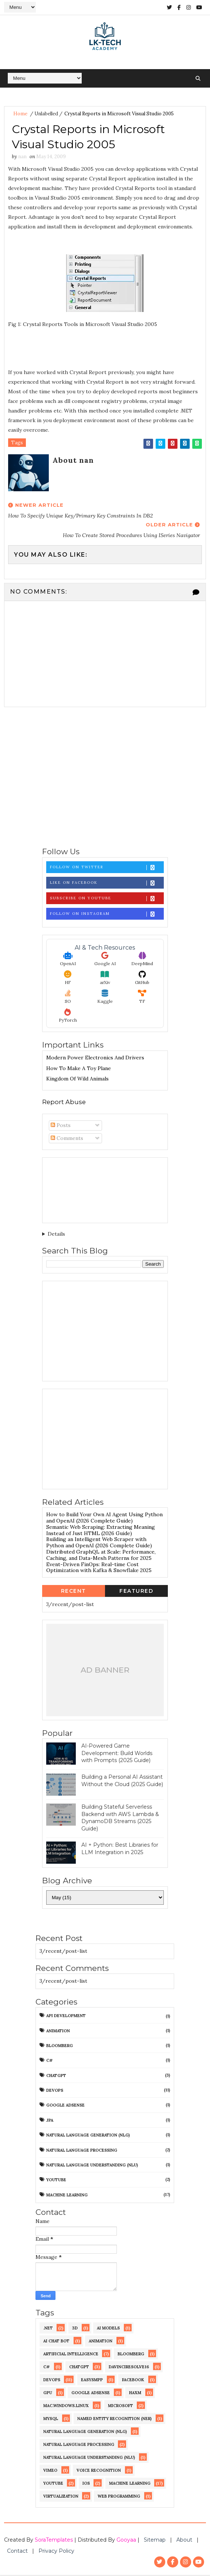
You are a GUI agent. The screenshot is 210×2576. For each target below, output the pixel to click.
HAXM (135, 2393)
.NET (48, 2329)
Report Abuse (64, 1103)
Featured (136, 1592)
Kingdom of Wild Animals (77, 1080)
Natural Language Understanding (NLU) (92, 2166)
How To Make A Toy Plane (78, 1069)
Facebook (133, 2380)
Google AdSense (65, 2106)
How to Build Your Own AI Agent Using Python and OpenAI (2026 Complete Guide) (104, 1519)
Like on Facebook (106, 884)
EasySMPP (92, 2380)
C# (49, 2061)
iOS (86, 2484)
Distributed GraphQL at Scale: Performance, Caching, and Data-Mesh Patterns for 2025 (101, 1556)
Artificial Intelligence (70, 2355)
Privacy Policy (56, 2552)
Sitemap (155, 2541)
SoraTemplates (54, 2541)
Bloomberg (59, 2046)
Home (20, 114)
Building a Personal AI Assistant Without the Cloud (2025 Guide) (122, 1782)
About (184, 2541)
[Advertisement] (105, 778)
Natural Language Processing (81, 2151)
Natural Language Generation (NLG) (88, 2136)
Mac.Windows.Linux (66, 2406)
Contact (17, 2552)
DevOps (54, 2091)
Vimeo (50, 2471)
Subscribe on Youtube (106, 899)
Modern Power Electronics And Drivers (95, 1058)
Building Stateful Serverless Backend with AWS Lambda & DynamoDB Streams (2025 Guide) (120, 1819)
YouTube (56, 2181)
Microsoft (120, 2406)
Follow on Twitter (106, 868)
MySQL (50, 2419)
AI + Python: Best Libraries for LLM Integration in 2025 (119, 1850)
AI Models (108, 2329)
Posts (61, 1126)
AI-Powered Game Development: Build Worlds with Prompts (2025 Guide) (116, 1754)
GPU (47, 2393)
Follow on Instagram (106, 915)
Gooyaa (126, 2541)
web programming (119, 2497)
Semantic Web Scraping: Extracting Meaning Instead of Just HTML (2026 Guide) (100, 1531)
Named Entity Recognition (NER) (114, 2419)
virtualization (60, 2497)
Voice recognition (99, 2471)
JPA (49, 2121)
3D (75, 2329)
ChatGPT (56, 2076)
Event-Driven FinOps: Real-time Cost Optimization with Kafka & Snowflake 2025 (99, 1568)
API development (66, 2016)
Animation (58, 2031)
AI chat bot (56, 2342)
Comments (67, 1139)
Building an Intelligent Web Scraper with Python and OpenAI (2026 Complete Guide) (99, 1543)
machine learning (67, 2196)
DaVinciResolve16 (129, 2367)
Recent (73, 1592)
